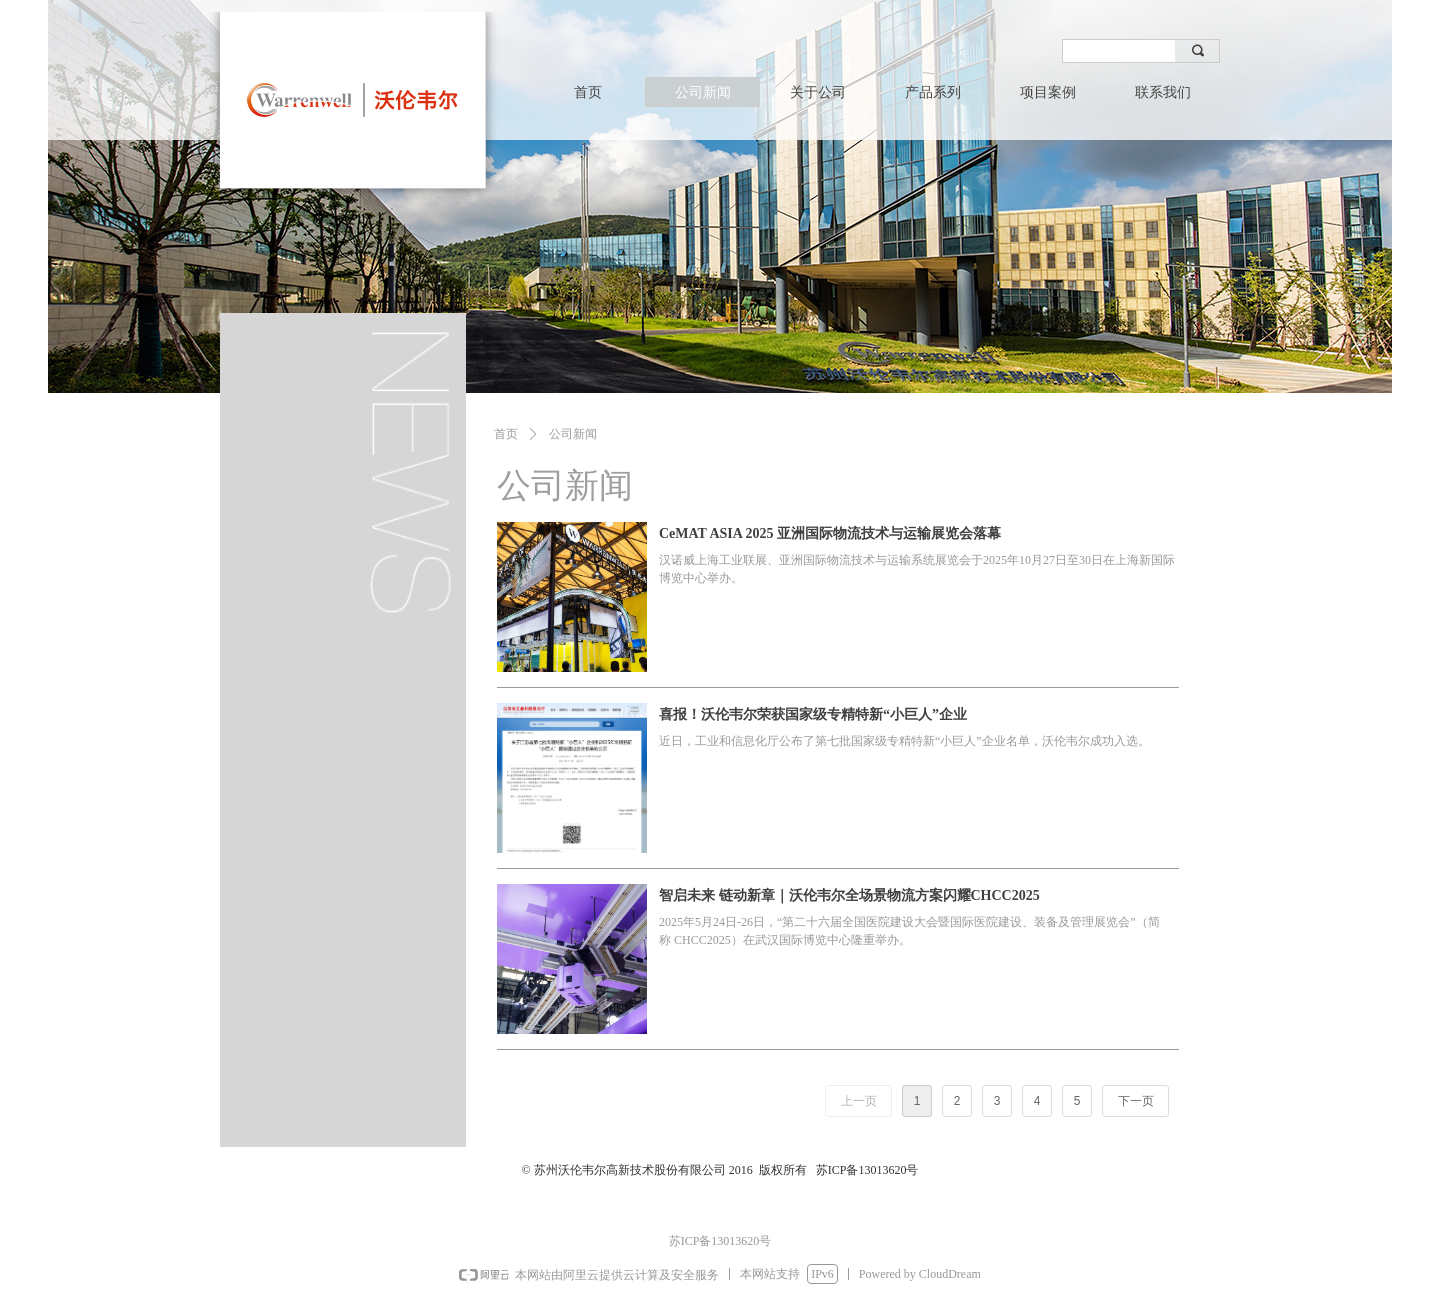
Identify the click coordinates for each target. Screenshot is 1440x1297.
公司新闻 (573, 434)
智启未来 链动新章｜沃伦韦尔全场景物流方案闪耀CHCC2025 (849, 895)
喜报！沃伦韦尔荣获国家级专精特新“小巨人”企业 (813, 714)
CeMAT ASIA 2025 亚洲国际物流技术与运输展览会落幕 (830, 533)
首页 (506, 434)
